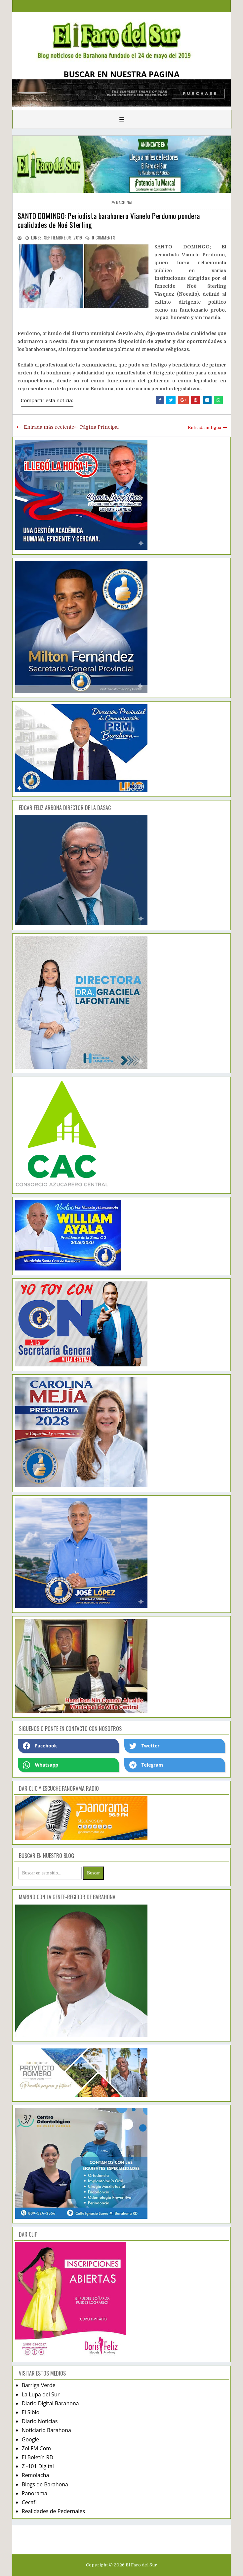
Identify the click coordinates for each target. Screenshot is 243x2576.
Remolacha (35, 2475)
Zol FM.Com (36, 2448)
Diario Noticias (40, 2421)
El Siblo (30, 2412)
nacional (124, 202)
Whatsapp (40, 1765)
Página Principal (99, 427)
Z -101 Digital (38, 2466)
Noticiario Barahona (46, 2430)
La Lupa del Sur (41, 2394)
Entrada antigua (204, 427)
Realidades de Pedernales (53, 2511)
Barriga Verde (39, 2385)
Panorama (34, 2493)
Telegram (146, 1765)
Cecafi (29, 2502)
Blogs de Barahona (45, 2484)
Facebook (40, 1745)
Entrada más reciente (49, 427)
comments (103, 237)
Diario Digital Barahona (50, 2403)
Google (30, 2439)
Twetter (144, 1745)
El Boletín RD (37, 2457)
